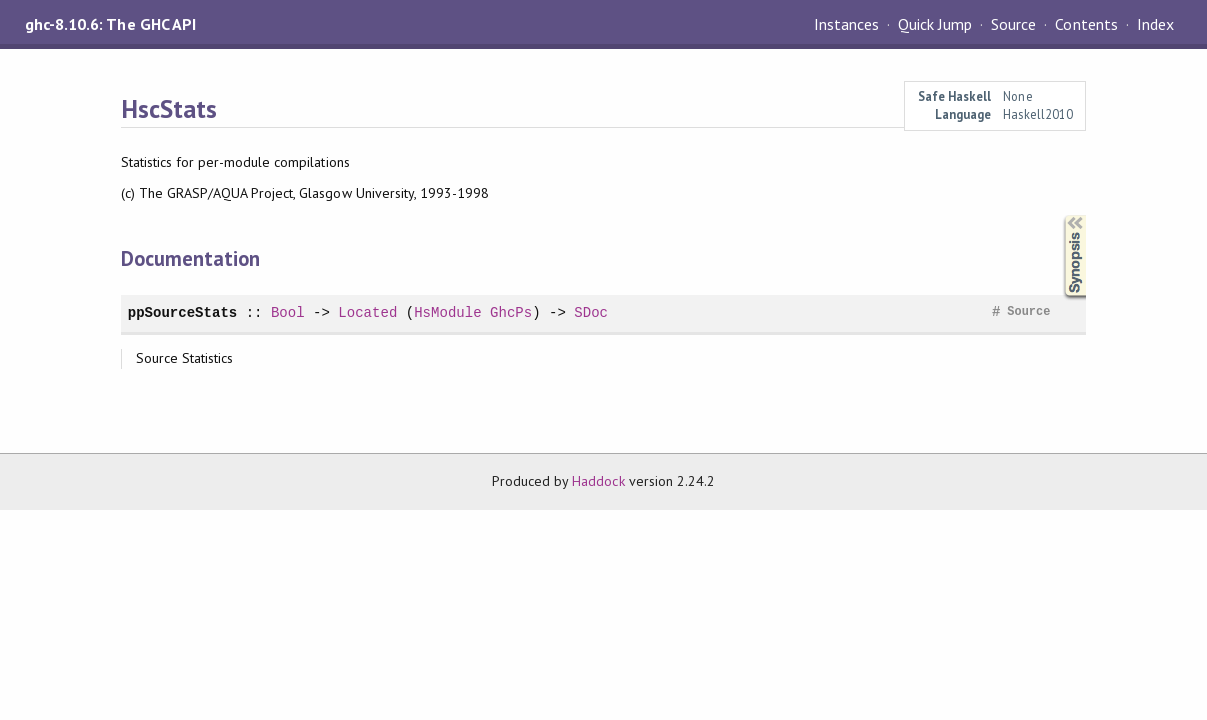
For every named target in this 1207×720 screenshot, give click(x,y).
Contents (1086, 24)
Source (1013, 24)
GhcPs (511, 312)
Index (1155, 24)
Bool (288, 312)
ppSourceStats (183, 312)
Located (367, 312)
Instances (846, 24)
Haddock (598, 481)
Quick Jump (935, 24)
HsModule (447, 312)
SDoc (591, 312)
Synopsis (1059, 215)
